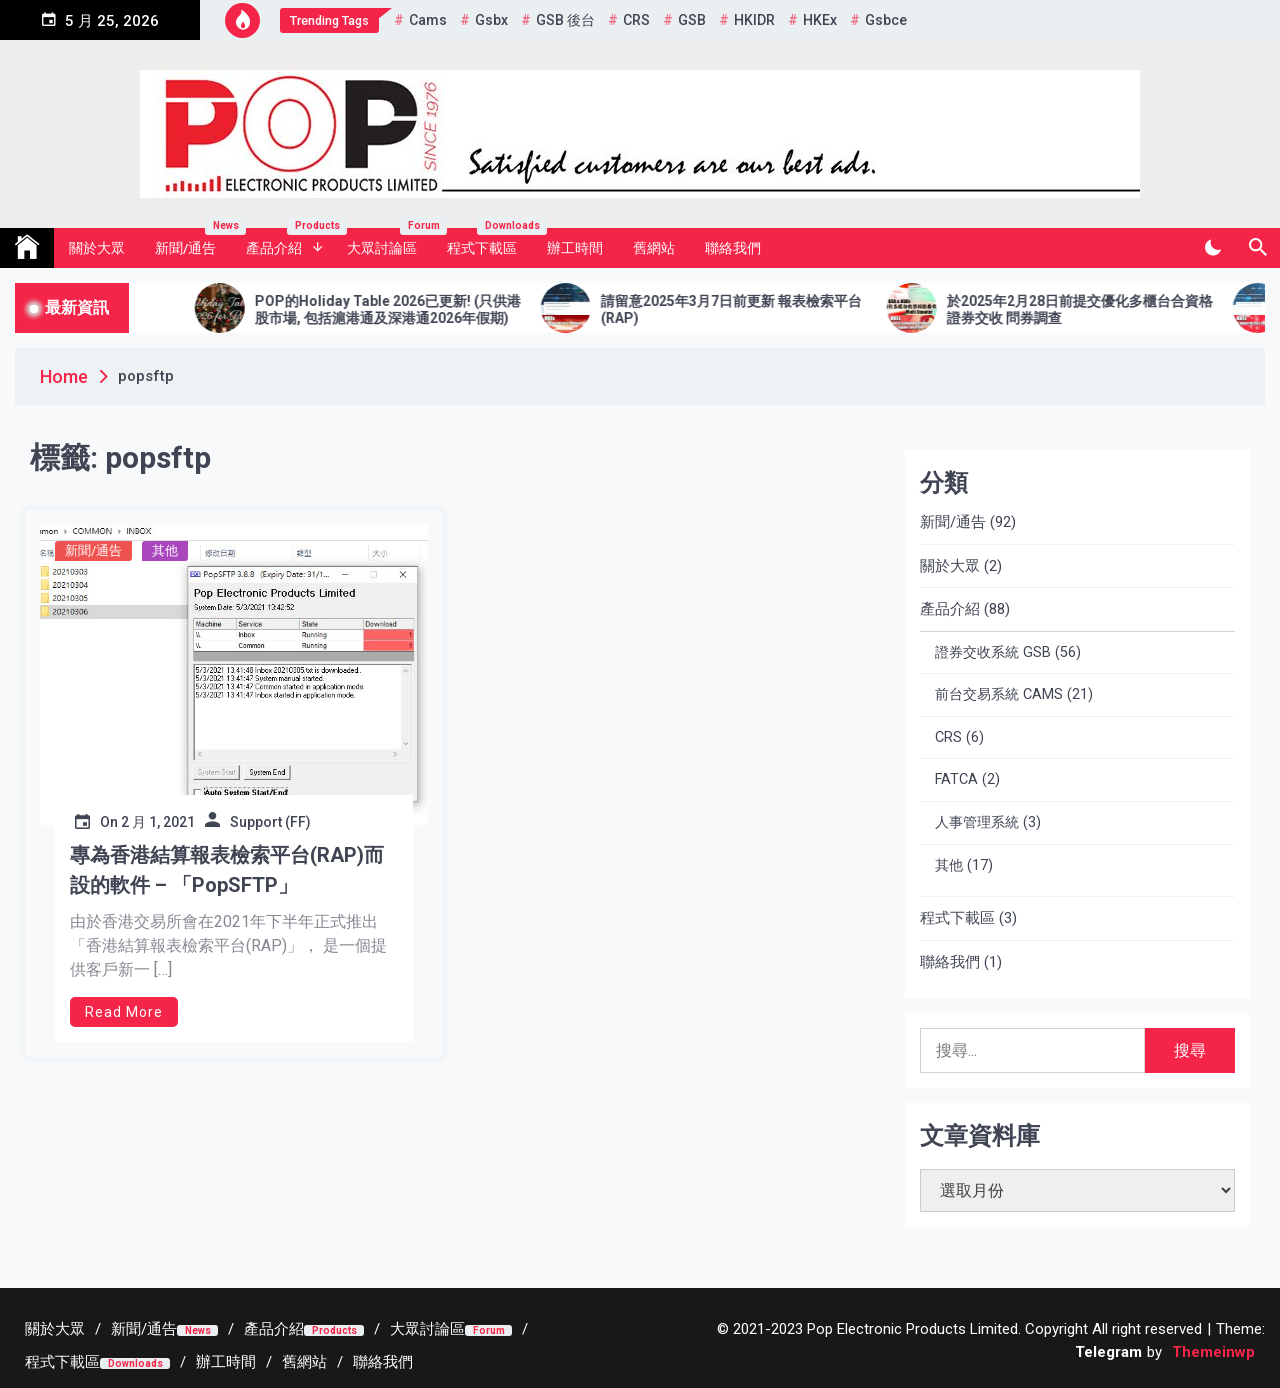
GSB (692, 20)
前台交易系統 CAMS (999, 694)
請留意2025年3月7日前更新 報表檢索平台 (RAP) (755, 309)
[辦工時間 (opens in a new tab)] (226, 1362)
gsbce (886, 20)
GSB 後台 (565, 20)
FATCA (956, 779)
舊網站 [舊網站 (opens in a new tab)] (654, 248)
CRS (636, 20)
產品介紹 (289, 242)
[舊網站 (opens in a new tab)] (304, 1362)
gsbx (491, 20)
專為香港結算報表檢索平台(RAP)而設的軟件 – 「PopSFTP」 (227, 870)
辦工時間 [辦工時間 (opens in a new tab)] (575, 248)
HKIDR (754, 20)
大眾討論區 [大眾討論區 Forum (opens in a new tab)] (389, 242)
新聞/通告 (193, 242)
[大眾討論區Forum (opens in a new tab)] (451, 1329)
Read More (124, 1012)
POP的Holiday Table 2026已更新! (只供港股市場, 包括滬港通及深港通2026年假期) (412, 309)
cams (428, 20)
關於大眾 (97, 248)
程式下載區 (489, 242)
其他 (165, 550)
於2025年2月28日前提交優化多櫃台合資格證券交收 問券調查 (1104, 309)
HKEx (820, 20)
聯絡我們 (733, 248)
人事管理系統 (977, 822)
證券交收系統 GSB (993, 652)
